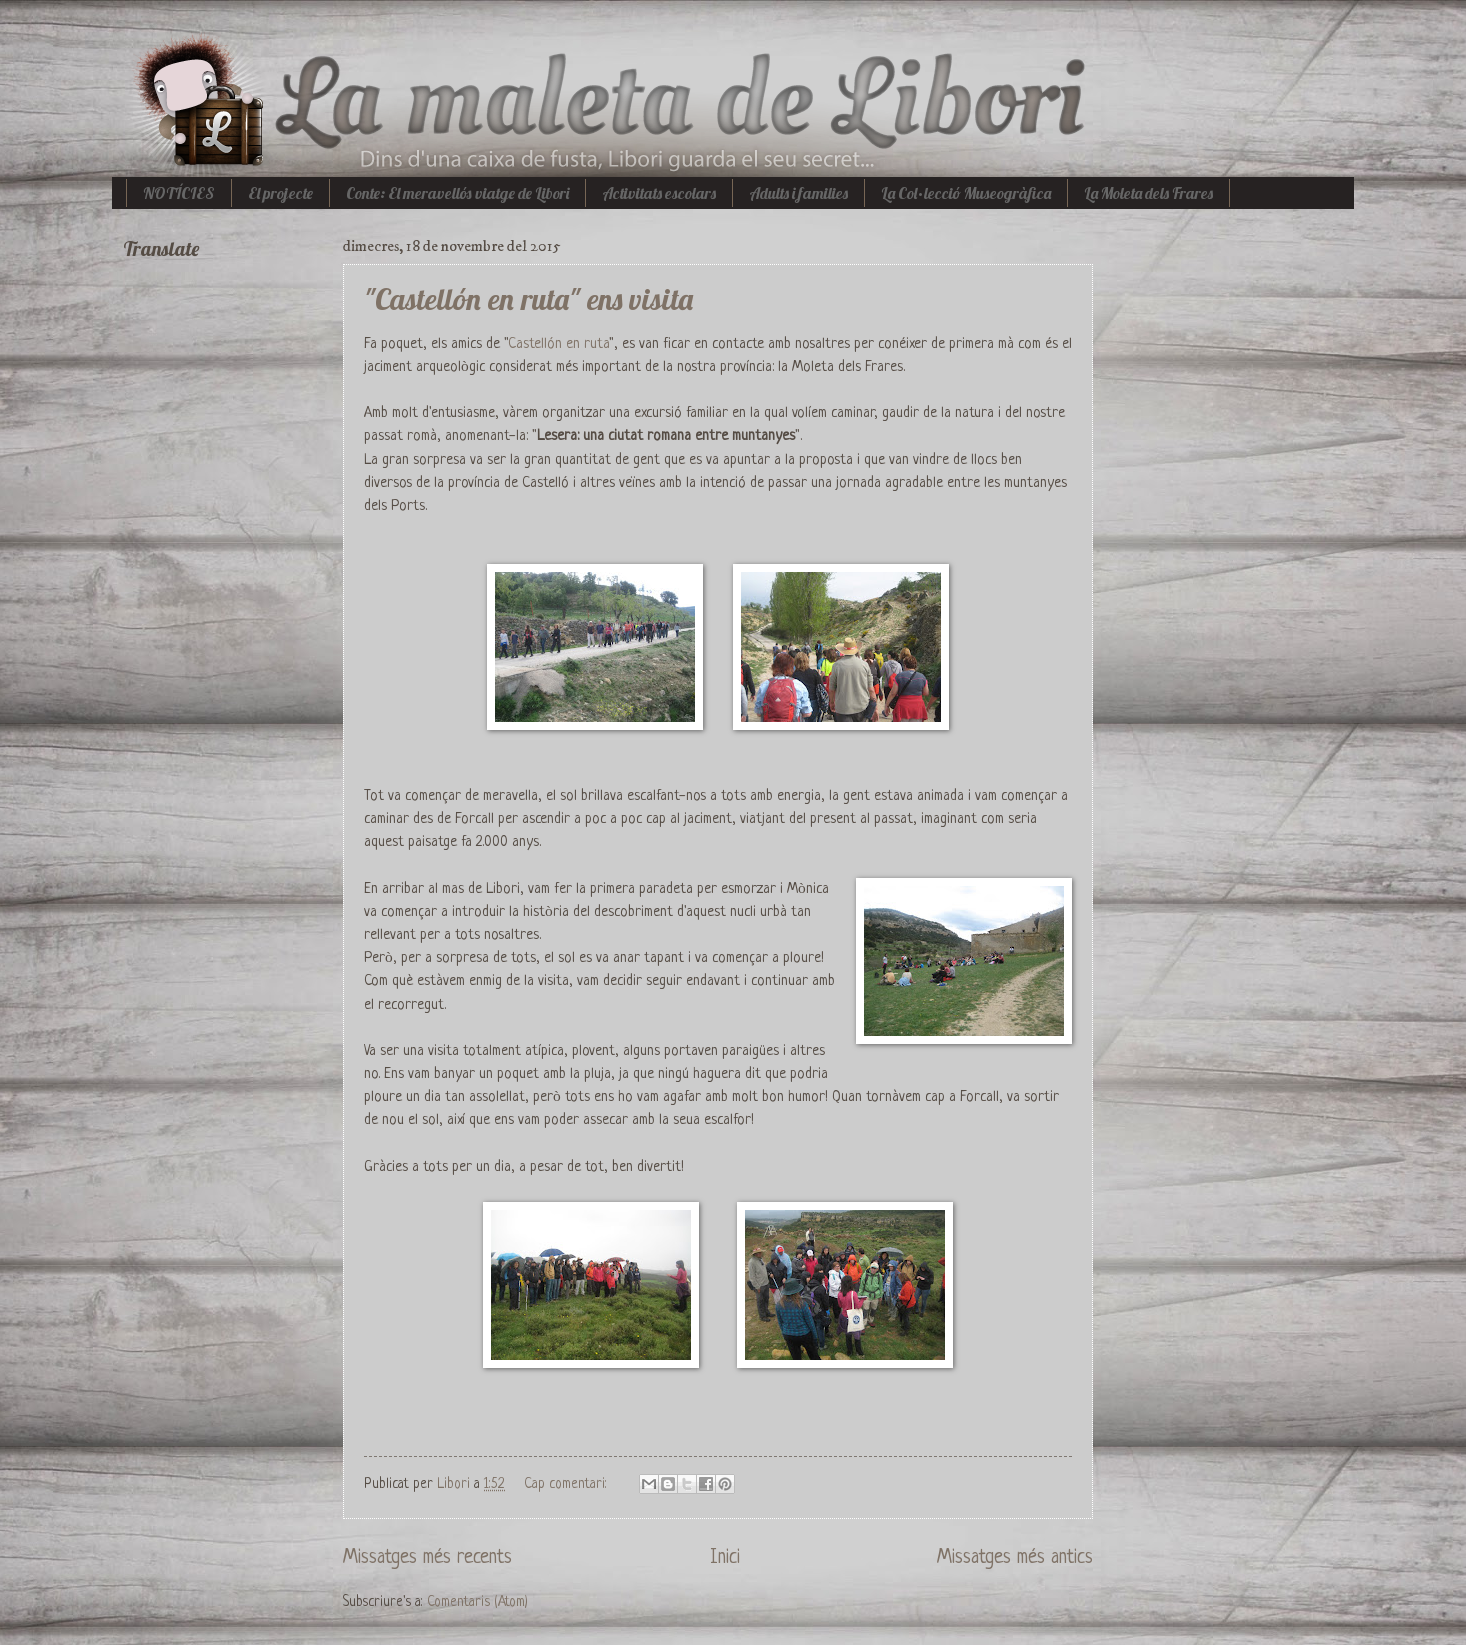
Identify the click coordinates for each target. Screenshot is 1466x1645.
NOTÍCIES (179, 193)
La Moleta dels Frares (1148, 193)
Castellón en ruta (558, 344)
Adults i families (798, 193)
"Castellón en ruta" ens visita (528, 299)
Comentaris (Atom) (477, 1602)
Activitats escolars (659, 193)
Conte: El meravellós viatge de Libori (457, 193)
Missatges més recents (427, 1558)
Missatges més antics (1015, 1558)
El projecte (280, 193)
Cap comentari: (567, 1484)
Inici (725, 1558)
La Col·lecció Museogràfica (966, 193)
